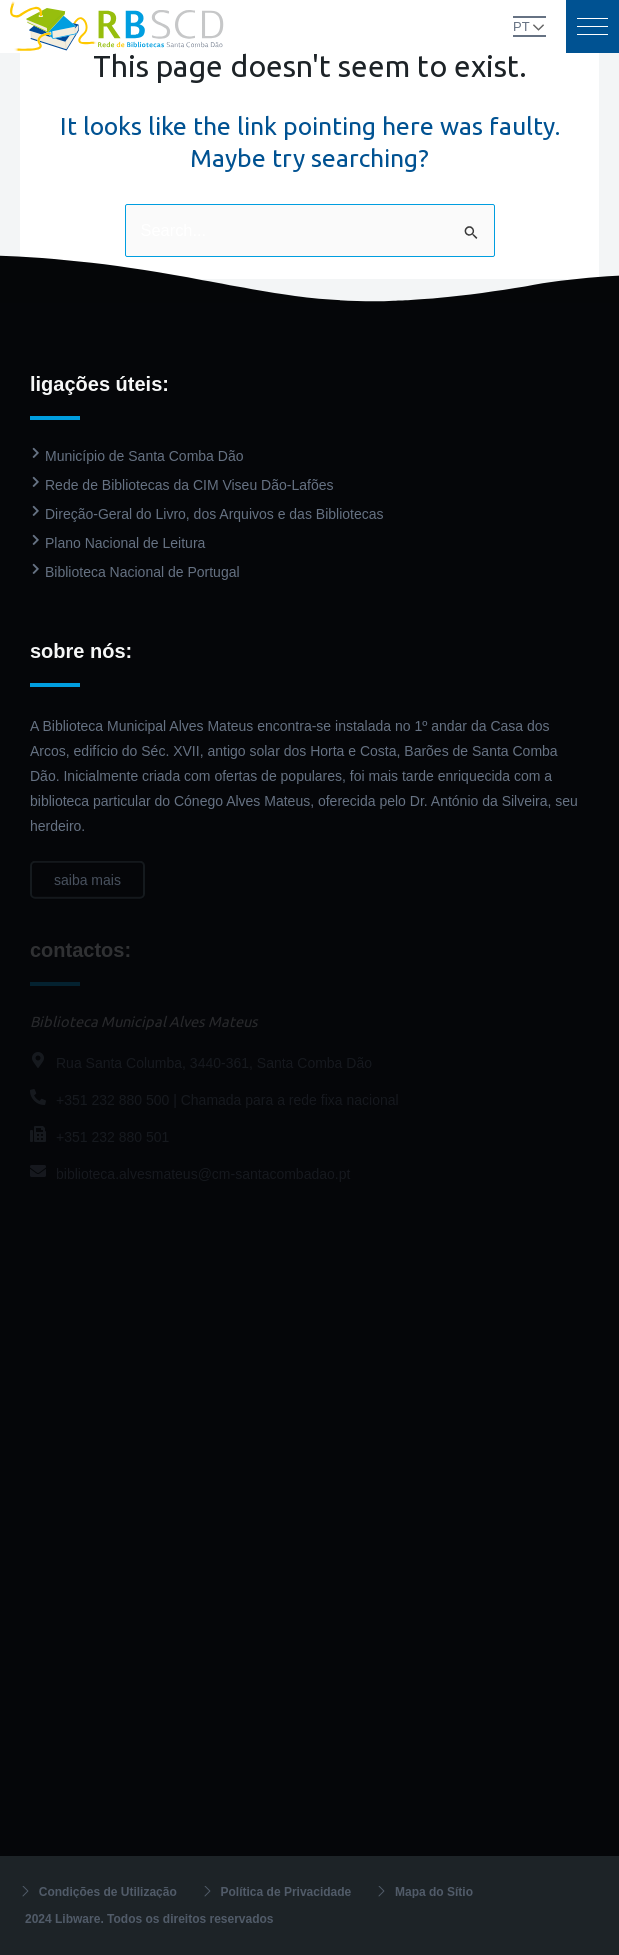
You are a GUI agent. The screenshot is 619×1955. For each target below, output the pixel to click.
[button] (592, 26)
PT (521, 26)
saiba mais (87, 892)
